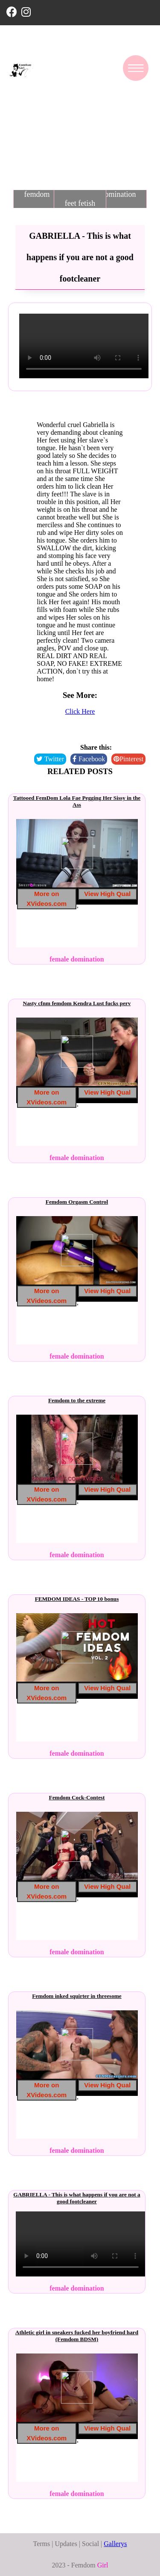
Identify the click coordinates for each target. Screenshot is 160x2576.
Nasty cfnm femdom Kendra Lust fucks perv (77, 1003)
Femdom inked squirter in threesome (77, 1996)
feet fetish (80, 203)
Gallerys (115, 2543)
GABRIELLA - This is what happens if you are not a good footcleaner (76, 2198)
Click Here (80, 711)
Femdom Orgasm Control (77, 1202)
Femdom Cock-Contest (77, 1797)
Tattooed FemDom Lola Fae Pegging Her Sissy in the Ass (76, 801)
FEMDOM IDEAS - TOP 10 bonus (77, 1599)
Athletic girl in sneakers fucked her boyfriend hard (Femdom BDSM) (76, 2335)
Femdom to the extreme (76, 1400)
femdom (37, 194)
